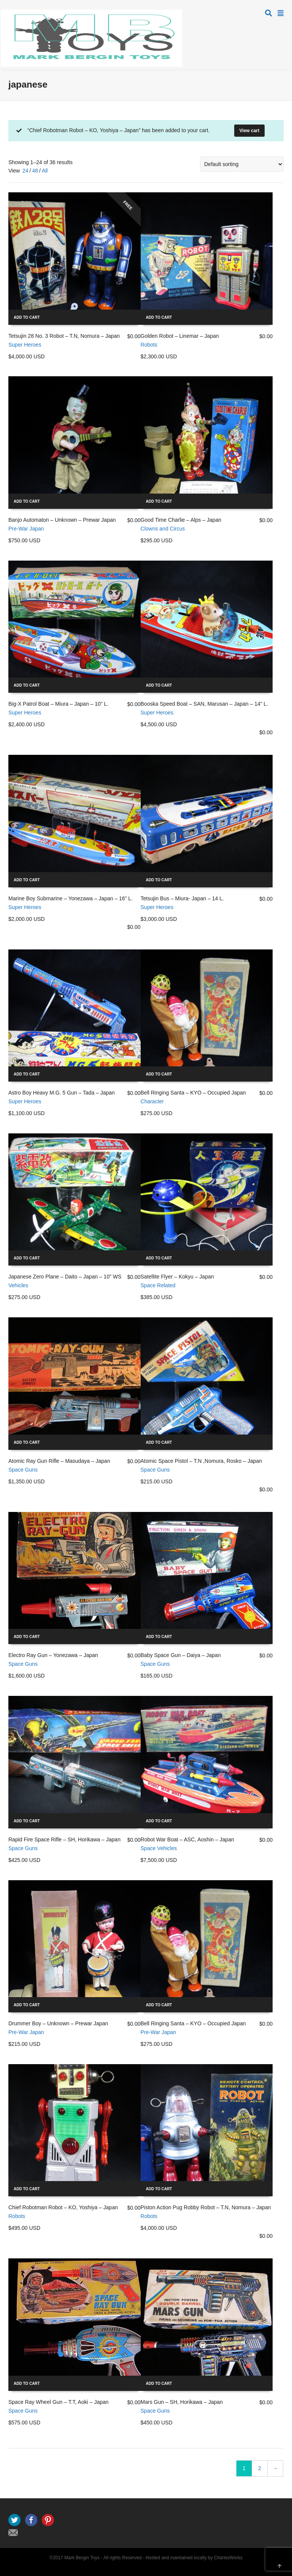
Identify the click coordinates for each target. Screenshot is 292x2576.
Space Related (158, 1285)
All (45, 171)
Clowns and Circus (163, 529)
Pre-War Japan (26, 529)
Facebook (31, 2520)
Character (152, 1101)
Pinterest (48, 2520)
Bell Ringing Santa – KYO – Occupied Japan (193, 1093)
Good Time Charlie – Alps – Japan (181, 520)
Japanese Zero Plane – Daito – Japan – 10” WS (64, 1277)
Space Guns (23, 1470)
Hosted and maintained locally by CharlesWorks (194, 2557)
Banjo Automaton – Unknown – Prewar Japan (62, 520)
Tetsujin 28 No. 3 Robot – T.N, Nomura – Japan (64, 336)
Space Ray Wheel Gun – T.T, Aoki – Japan (58, 2402)
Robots (149, 345)
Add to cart (27, 317)
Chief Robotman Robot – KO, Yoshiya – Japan (63, 2207)
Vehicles (18, 1285)
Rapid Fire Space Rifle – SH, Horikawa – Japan (64, 1839)
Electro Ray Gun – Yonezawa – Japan (53, 1655)
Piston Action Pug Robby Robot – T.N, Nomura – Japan (206, 2207)
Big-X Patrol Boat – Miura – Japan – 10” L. (58, 704)
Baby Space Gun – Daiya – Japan (181, 1655)
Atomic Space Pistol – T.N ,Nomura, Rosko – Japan (201, 1461)
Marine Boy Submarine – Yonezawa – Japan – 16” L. (70, 898)
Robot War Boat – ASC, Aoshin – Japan (187, 1839)
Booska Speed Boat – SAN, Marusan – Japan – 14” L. (204, 704)
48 (35, 171)
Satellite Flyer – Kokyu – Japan (177, 1277)
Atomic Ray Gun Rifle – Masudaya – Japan (59, 1461)
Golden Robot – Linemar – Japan (180, 336)
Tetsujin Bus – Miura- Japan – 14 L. (182, 898)
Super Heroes (24, 345)
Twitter (14, 2520)
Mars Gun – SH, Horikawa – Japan (182, 2402)
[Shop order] (242, 164)
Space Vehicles (159, 1848)
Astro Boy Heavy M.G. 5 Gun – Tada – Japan (61, 1093)
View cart (249, 130)
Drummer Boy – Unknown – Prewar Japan (58, 2023)
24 (25, 171)
